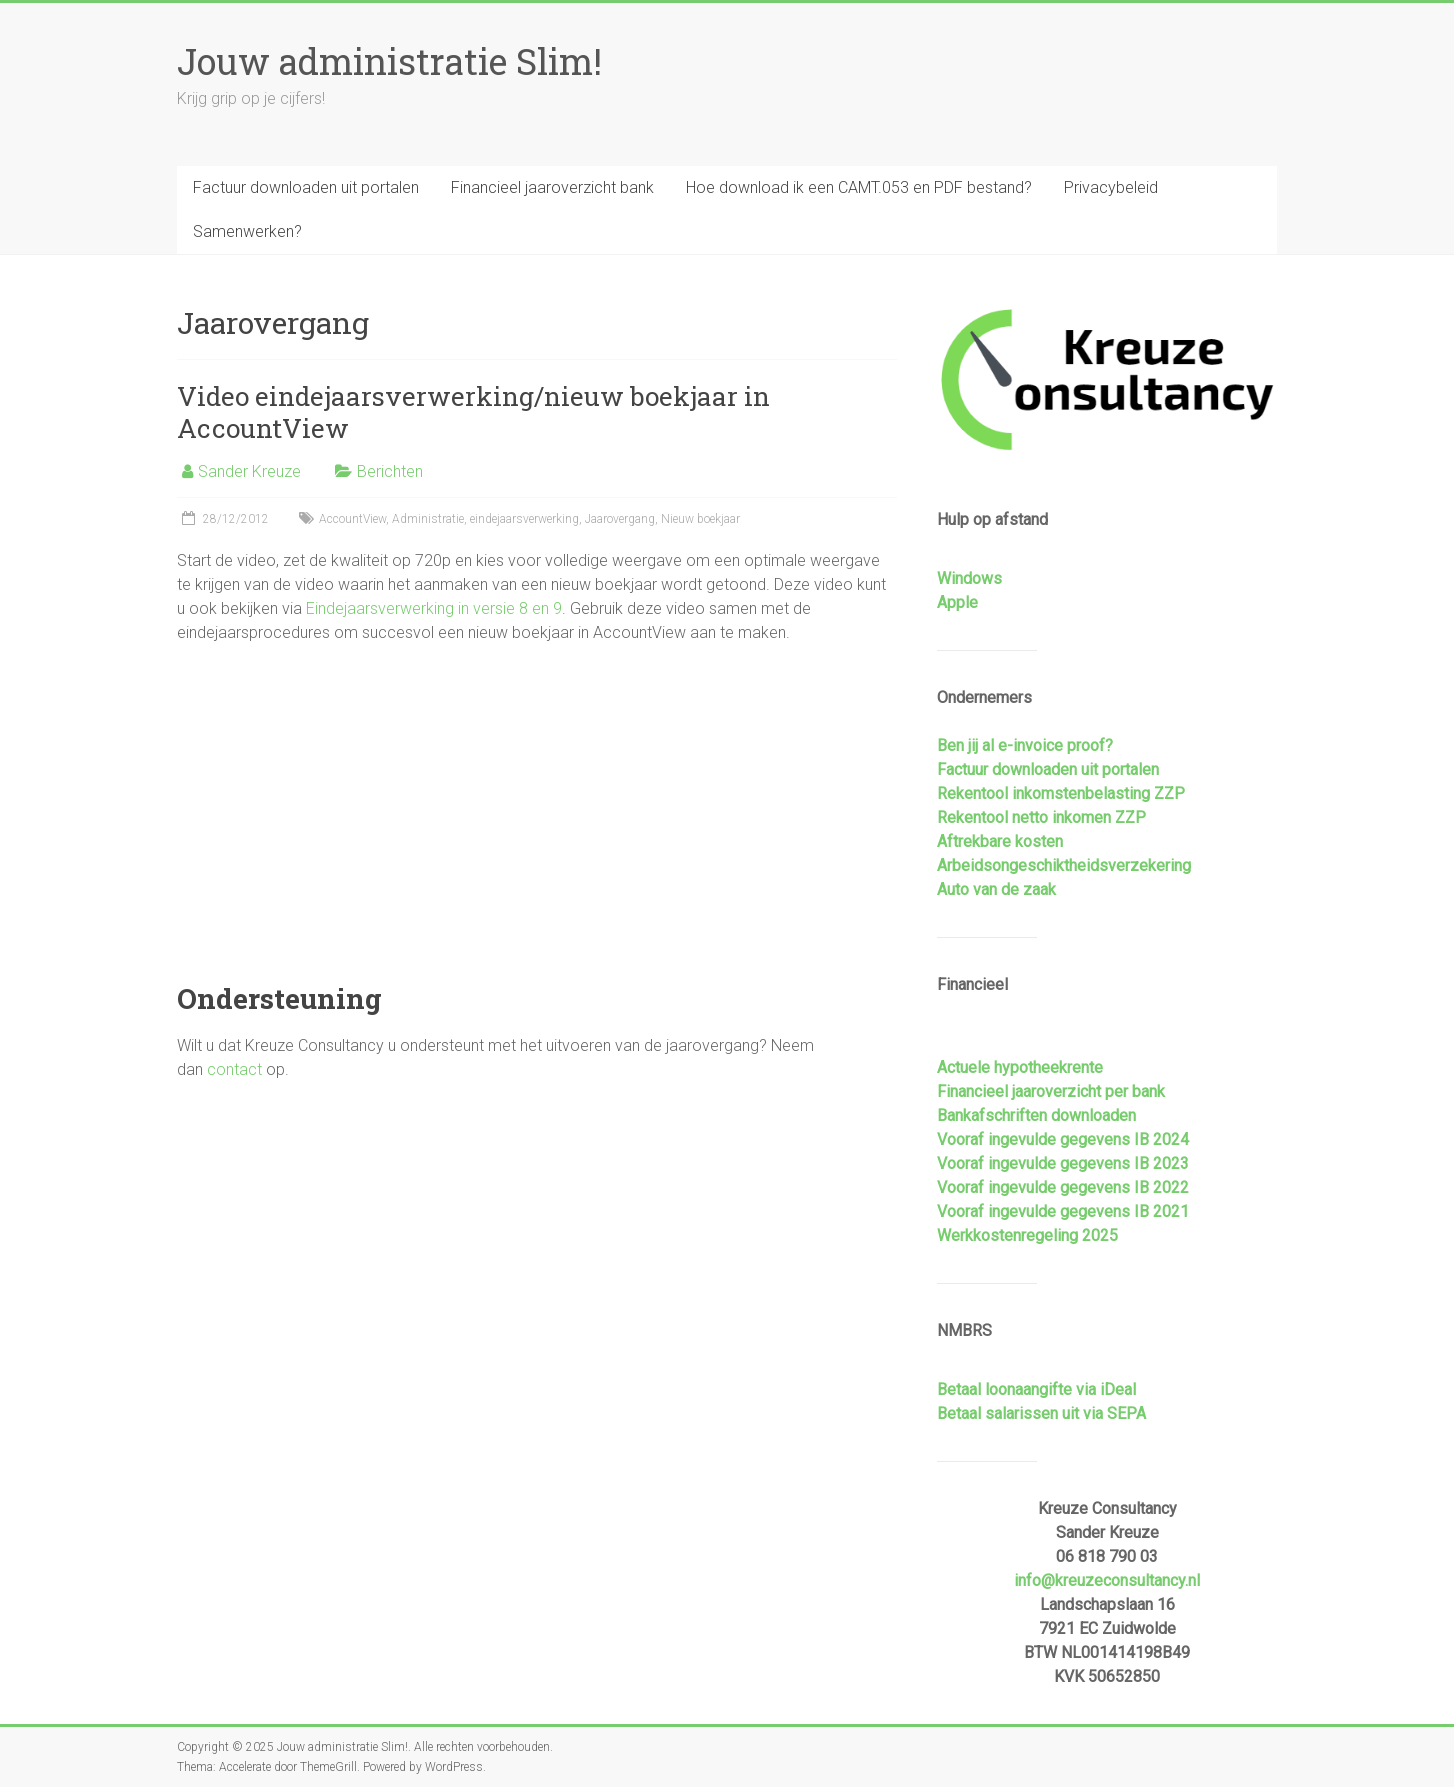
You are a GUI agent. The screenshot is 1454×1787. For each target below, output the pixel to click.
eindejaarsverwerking (524, 519)
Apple (957, 602)
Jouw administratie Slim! (389, 61)
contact (234, 1069)
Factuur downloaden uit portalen (306, 187)
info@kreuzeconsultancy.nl (1107, 1580)
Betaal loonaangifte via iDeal (1036, 1389)
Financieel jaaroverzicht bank (552, 187)
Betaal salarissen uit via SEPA (1041, 1413)
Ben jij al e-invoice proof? (1025, 745)
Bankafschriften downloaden (1036, 1115)
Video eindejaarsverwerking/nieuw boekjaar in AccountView (473, 412)
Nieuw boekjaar (700, 519)
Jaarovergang (620, 519)
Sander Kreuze (249, 471)
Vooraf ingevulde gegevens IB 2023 (1063, 1163)
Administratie (428, 519)
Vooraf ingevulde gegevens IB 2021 (1063, 1211)
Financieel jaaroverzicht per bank (1051, 1091)
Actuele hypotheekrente (1020, 1067)
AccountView (352, 519)
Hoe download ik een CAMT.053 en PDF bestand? (859, 187)
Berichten (390, 471)
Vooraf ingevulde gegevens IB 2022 (1063, 1187)
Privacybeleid (1111, 187)
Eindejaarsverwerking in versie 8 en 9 (434, 608)
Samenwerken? (247, 231)
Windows (969, 578)
